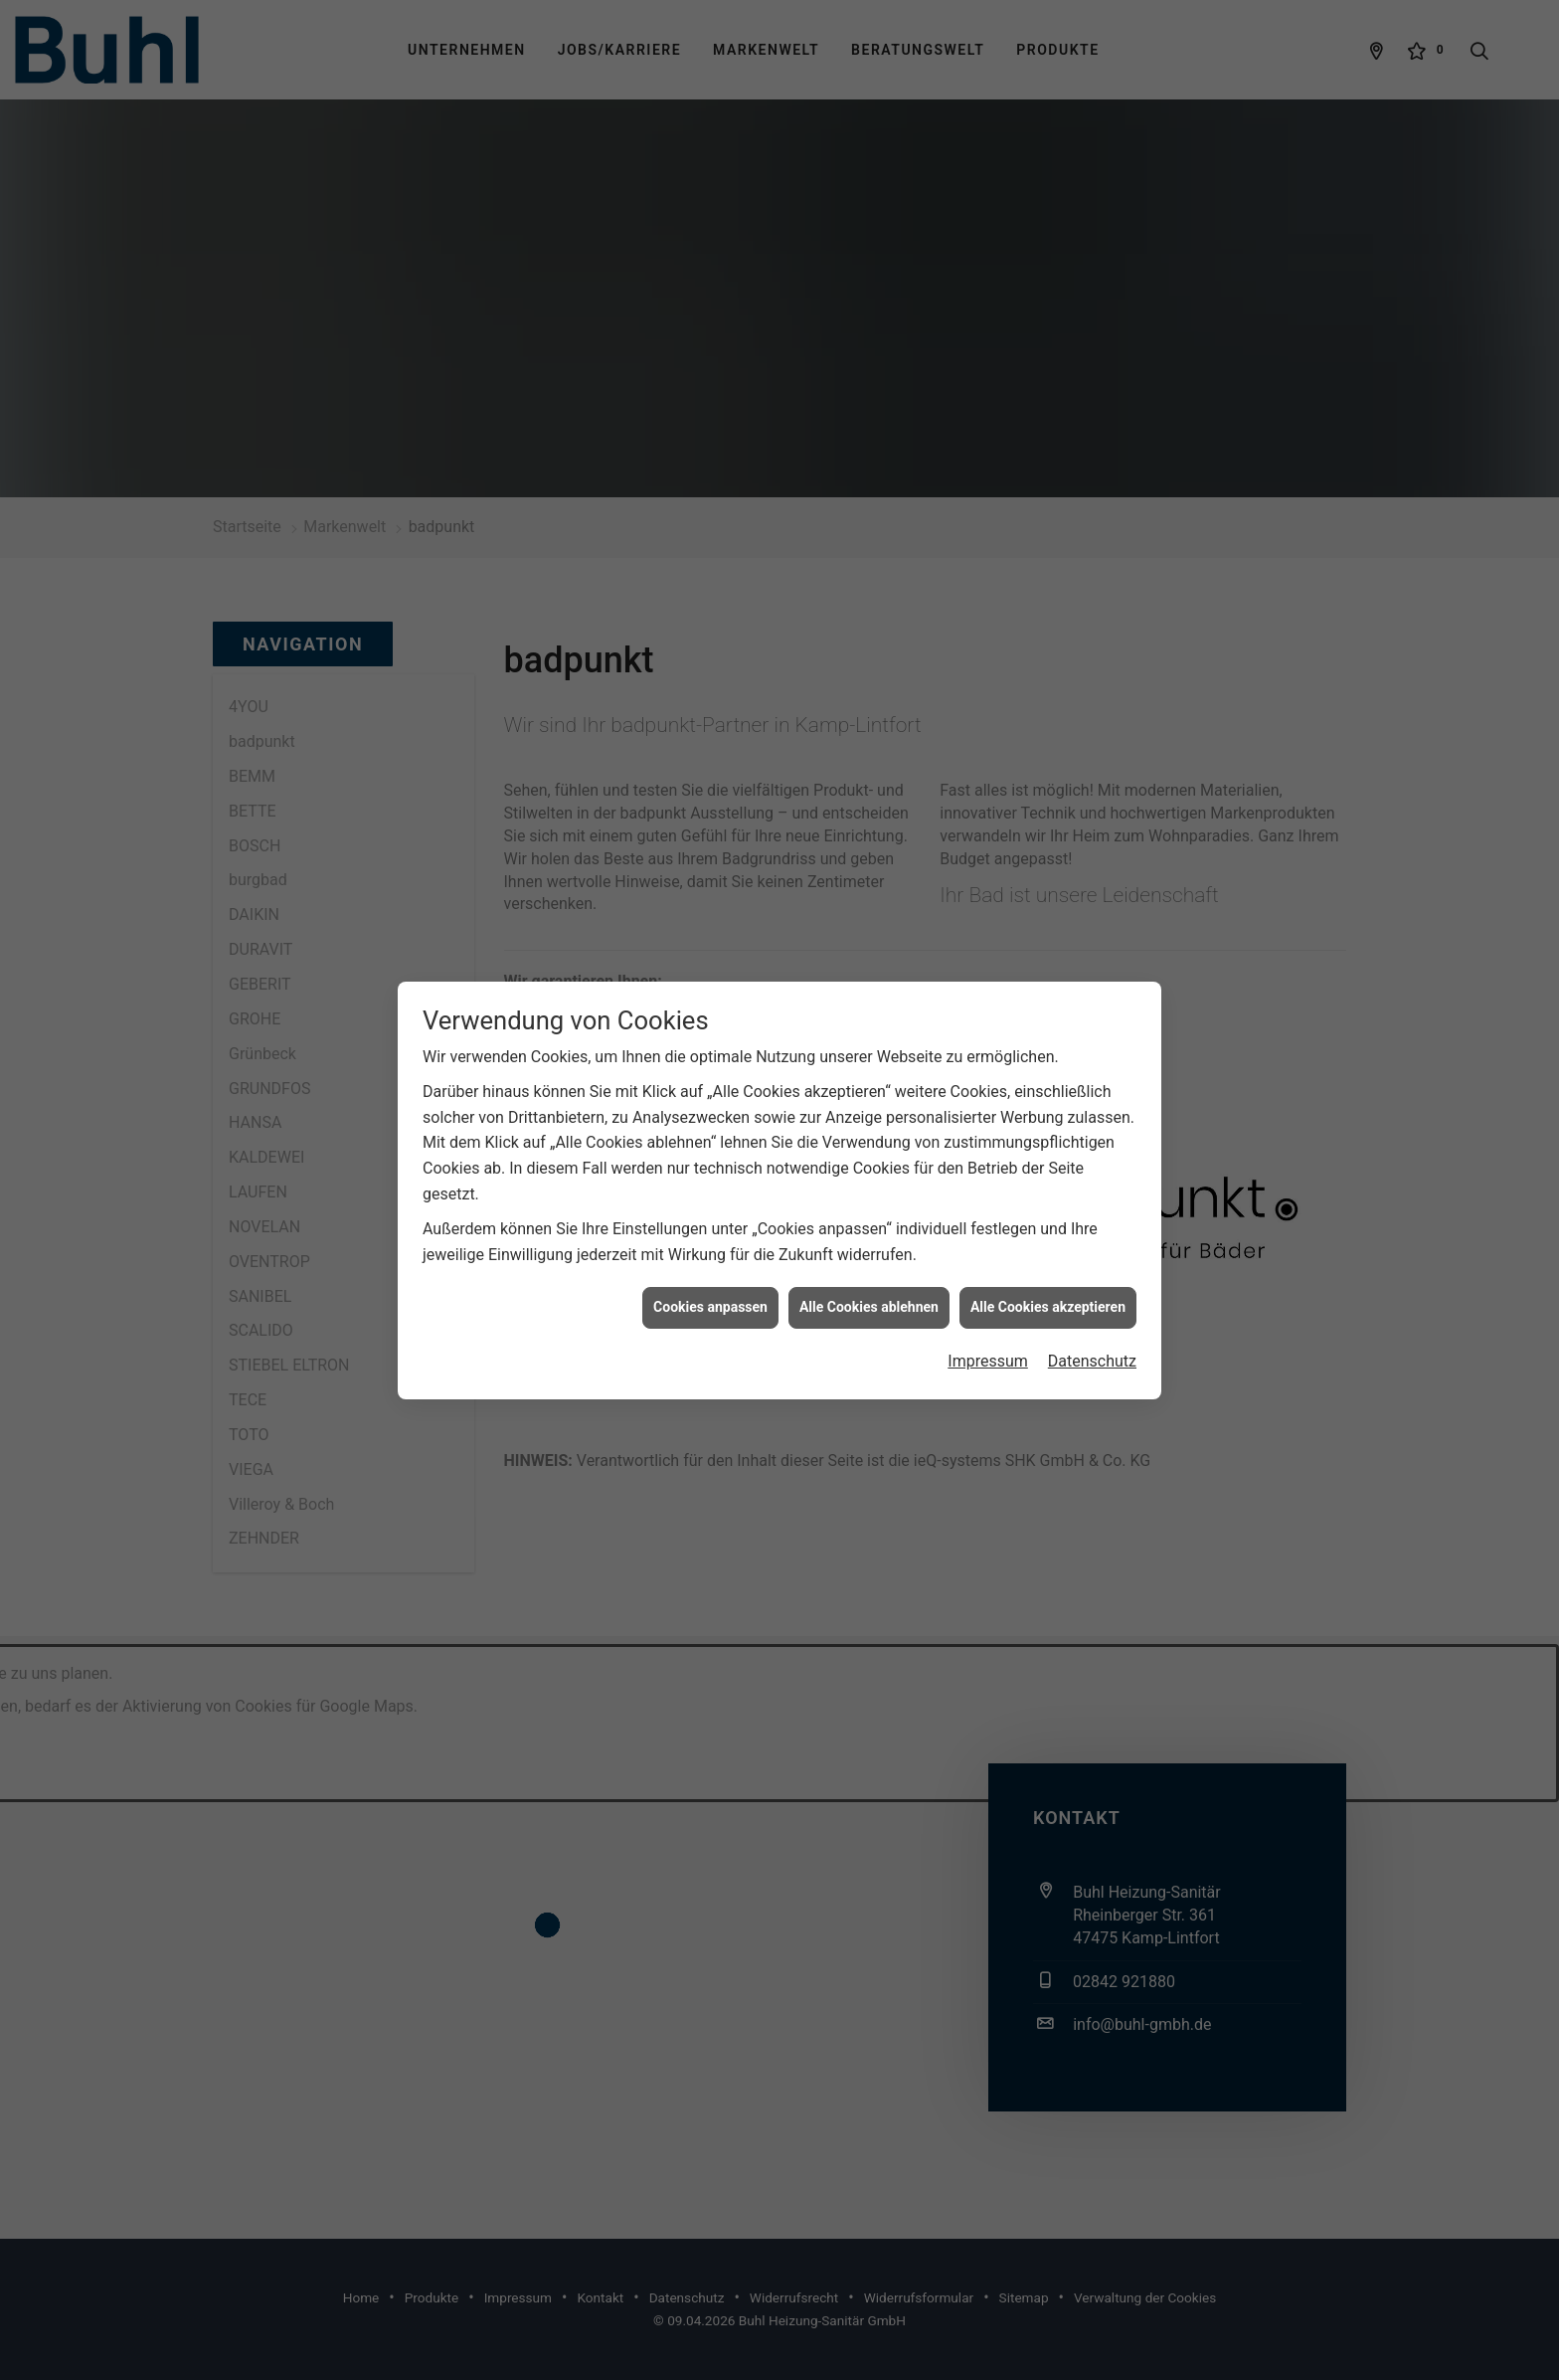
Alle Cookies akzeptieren (1048, 1285)
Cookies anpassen (710, 1285)
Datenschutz (1092, 1339)
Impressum (988, 1339)
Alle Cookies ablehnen (869, 1285)
